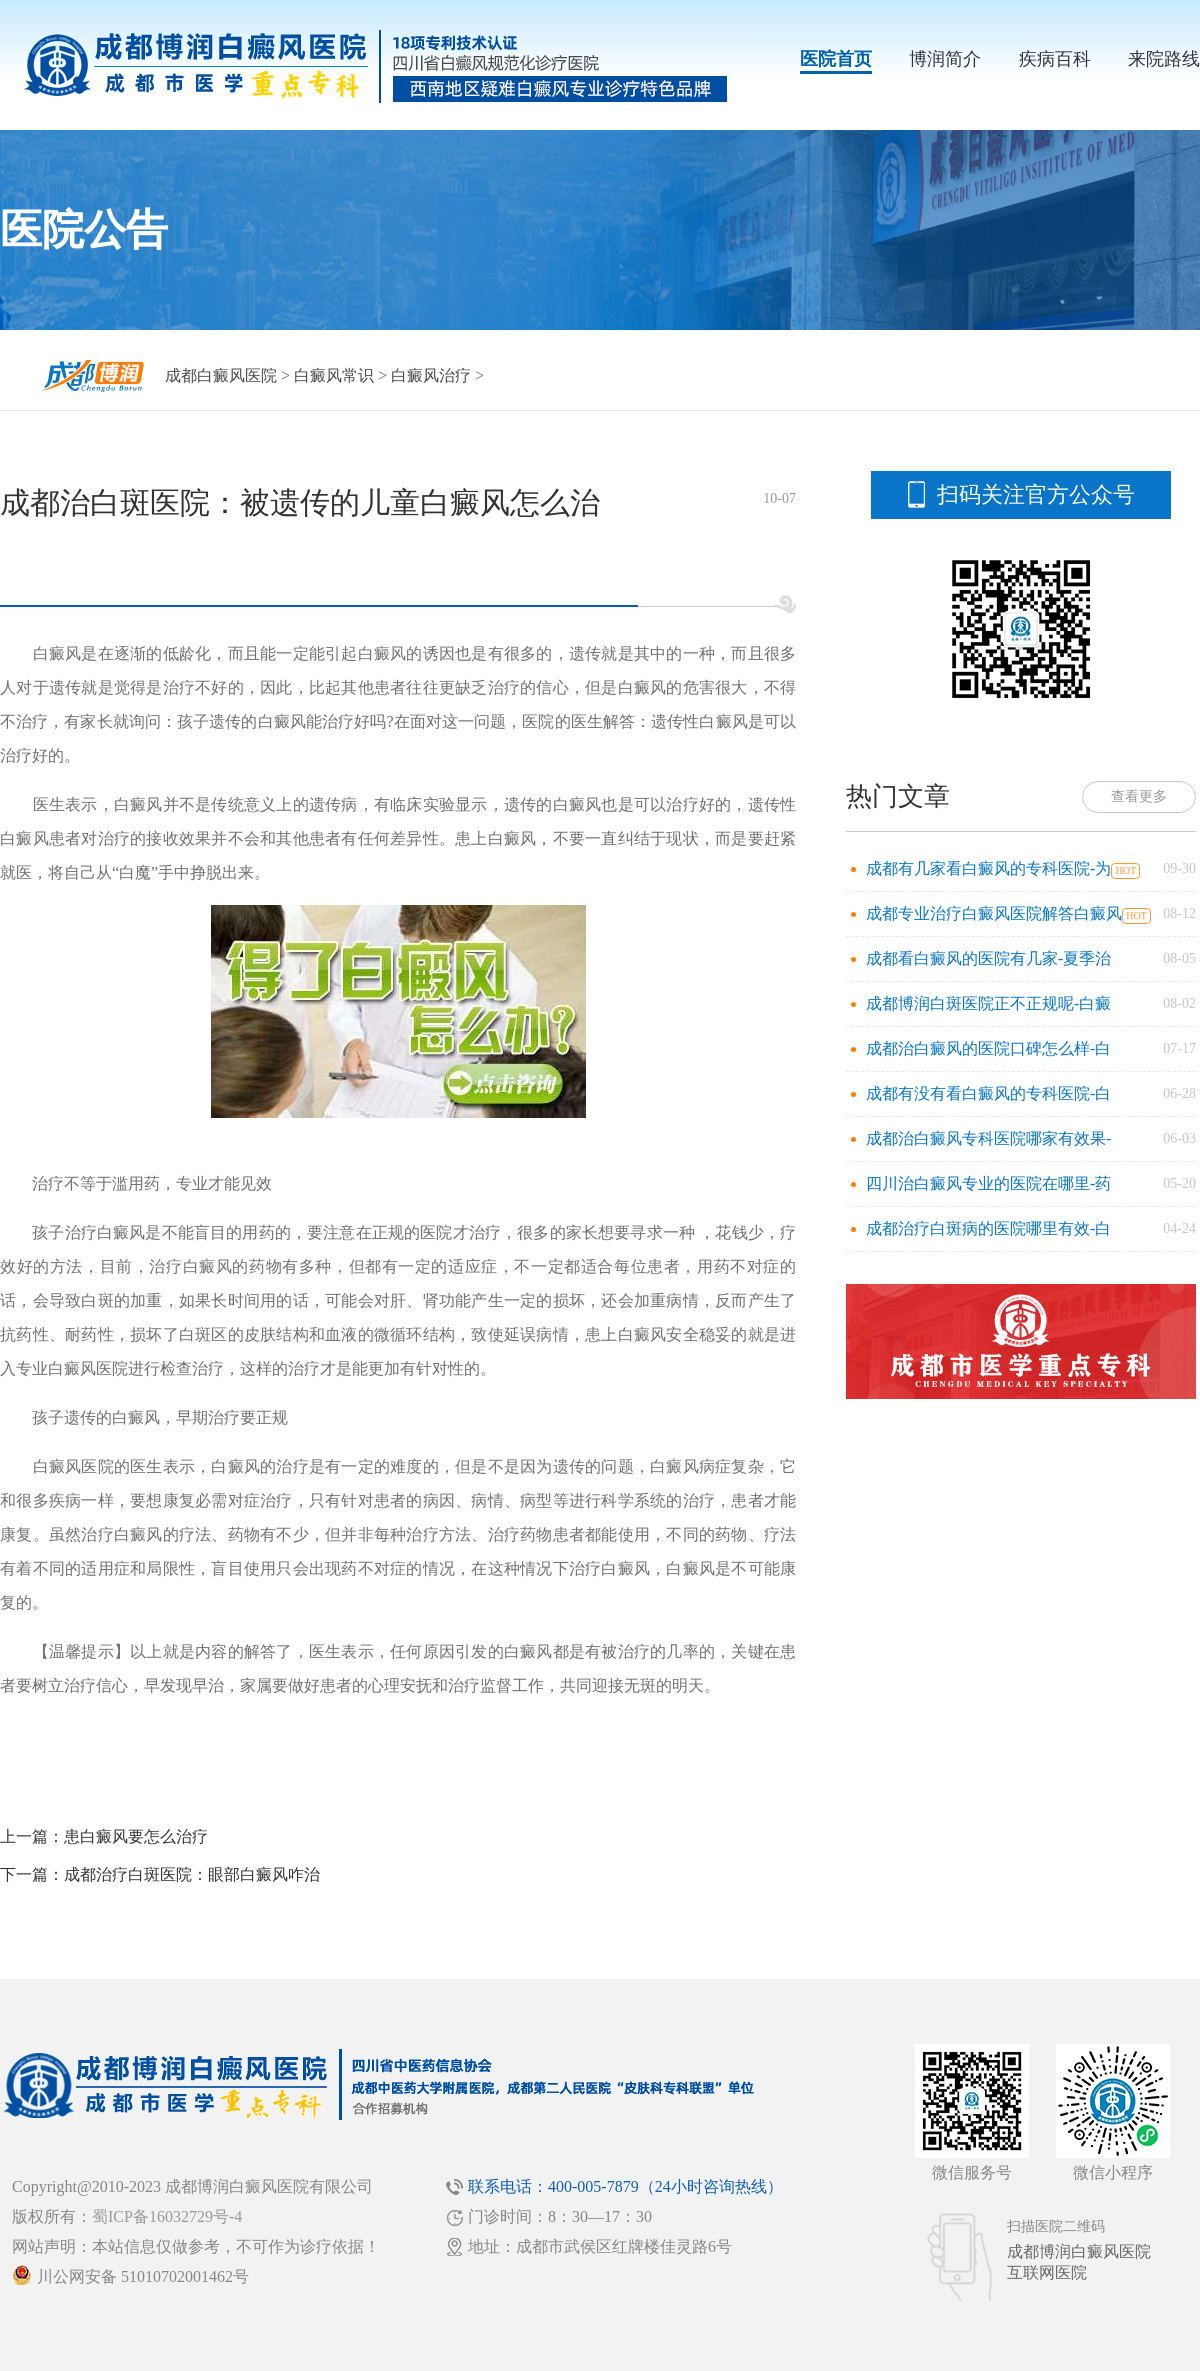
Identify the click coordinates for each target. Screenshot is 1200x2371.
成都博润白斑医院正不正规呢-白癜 (988, 1003)
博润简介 (945, 59)
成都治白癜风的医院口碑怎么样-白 (988, 1048)
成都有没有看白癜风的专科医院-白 (988, 1093)
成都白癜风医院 (221, 375)
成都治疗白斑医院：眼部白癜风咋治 (192, 1874)
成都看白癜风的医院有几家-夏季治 (988, 958)
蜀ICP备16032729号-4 (167, 2216)
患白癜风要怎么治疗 (136, 1836)
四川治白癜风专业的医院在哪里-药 (988, 1183)
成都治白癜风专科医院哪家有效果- (988, 1138)
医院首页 (836, 59)
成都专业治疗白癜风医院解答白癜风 (994, 913)
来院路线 (1164, 59)
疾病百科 (1055, 59)
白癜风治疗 (431, 375)
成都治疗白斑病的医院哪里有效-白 (988, 1228)
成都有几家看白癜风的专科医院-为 (988, 868)
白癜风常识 (334, 375)
